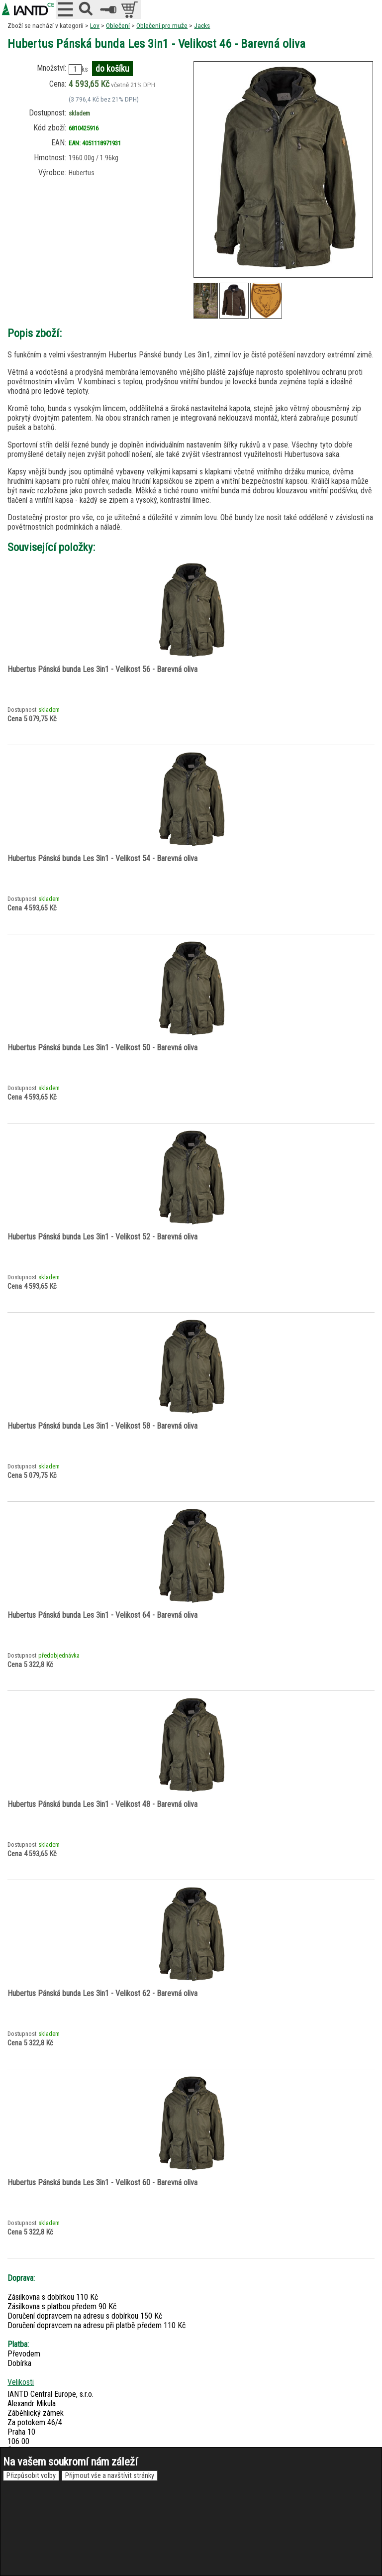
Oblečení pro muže (162, 25)
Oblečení (118, 25)
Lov (94, 25)
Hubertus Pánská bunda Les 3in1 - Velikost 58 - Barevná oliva (102, 1426)
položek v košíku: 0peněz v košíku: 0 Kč (130, 9)
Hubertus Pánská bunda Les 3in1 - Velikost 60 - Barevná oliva (102, 2182)
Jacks (202, 25)
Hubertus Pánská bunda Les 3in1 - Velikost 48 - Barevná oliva (102, 1804)
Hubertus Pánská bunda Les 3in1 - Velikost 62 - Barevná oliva (102, 1993)
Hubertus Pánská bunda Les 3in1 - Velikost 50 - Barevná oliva (102, 1047)
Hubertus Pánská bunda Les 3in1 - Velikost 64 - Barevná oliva (102, 1615)
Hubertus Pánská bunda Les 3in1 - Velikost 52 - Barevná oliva (102, 1236)
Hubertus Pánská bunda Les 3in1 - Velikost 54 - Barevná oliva (102, 858)
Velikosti (20, 2382)
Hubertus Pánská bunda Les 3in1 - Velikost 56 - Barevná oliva (102, 669)
